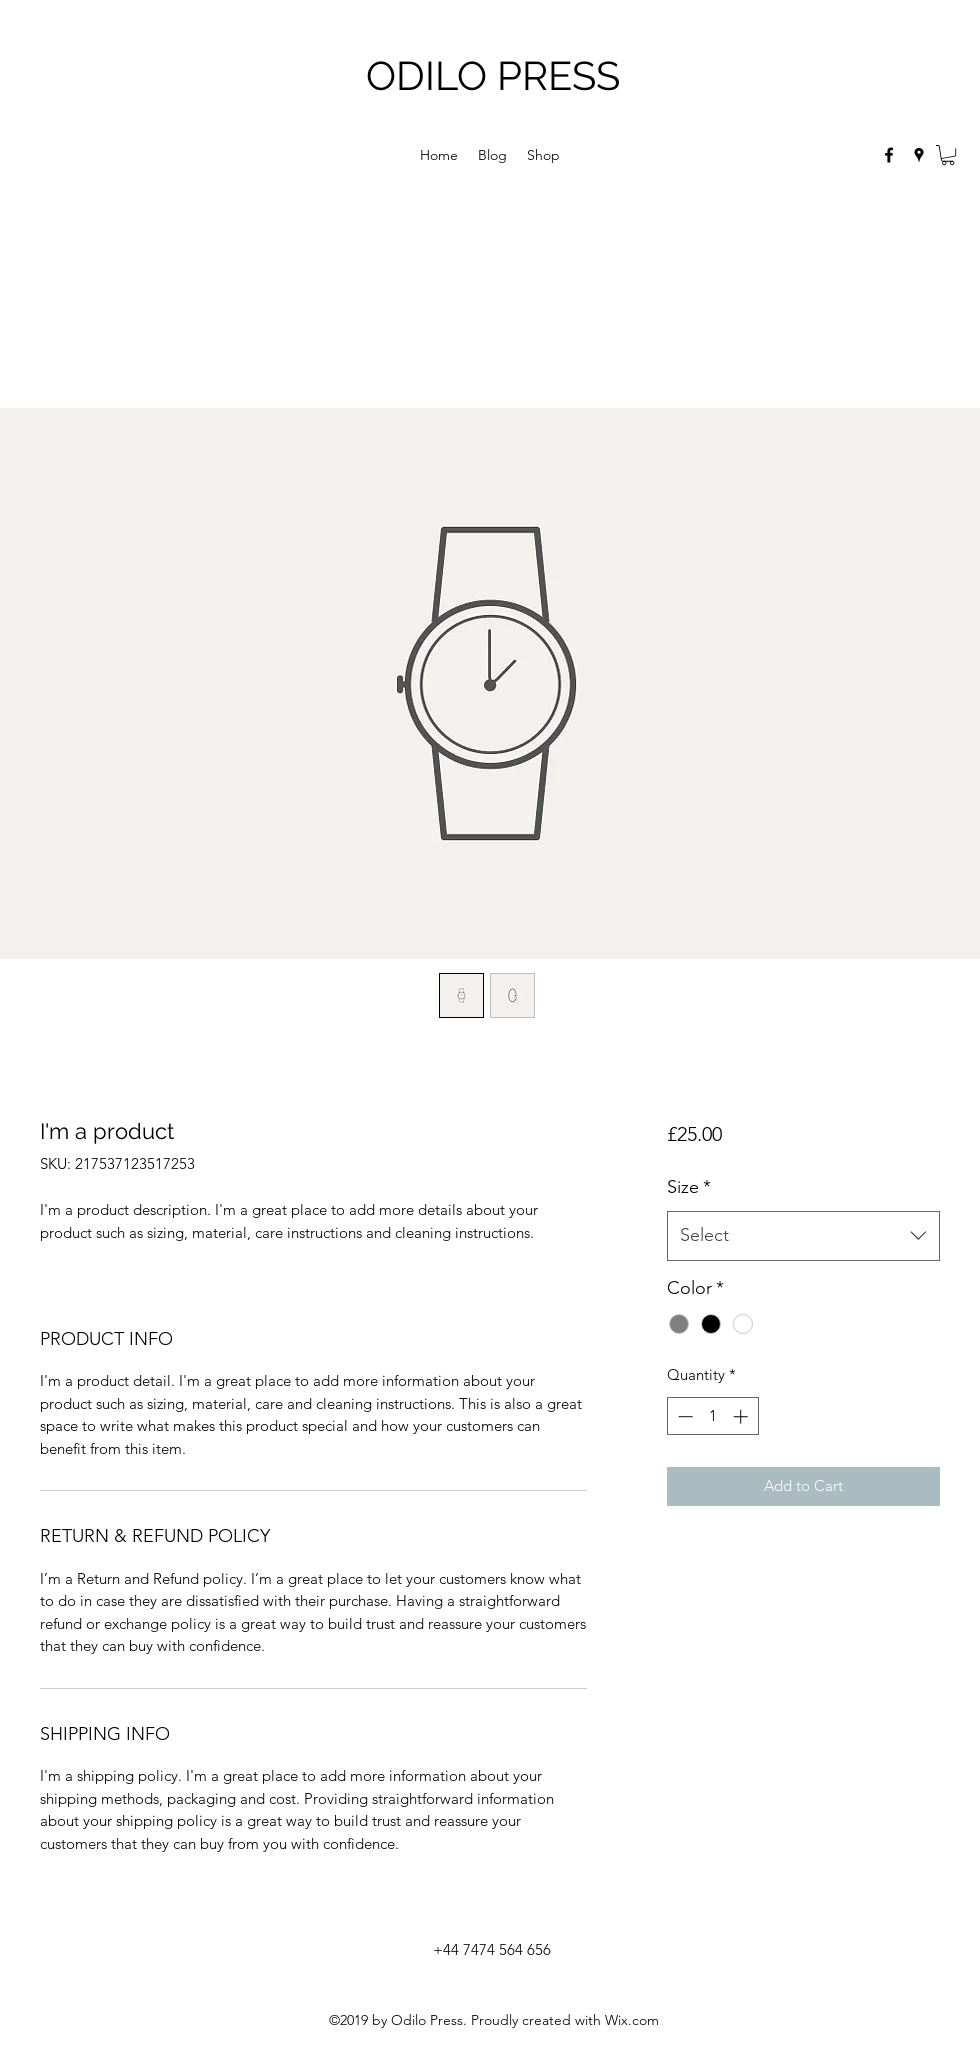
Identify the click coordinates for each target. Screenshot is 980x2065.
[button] (948, 155)
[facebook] (889, 155)
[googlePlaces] (919, 155)
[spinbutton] (712, 1416)
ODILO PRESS (493, 75)
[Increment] (742, 1416)
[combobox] (803, 1236)
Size (689, 1187)
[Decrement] (683, 1416)
